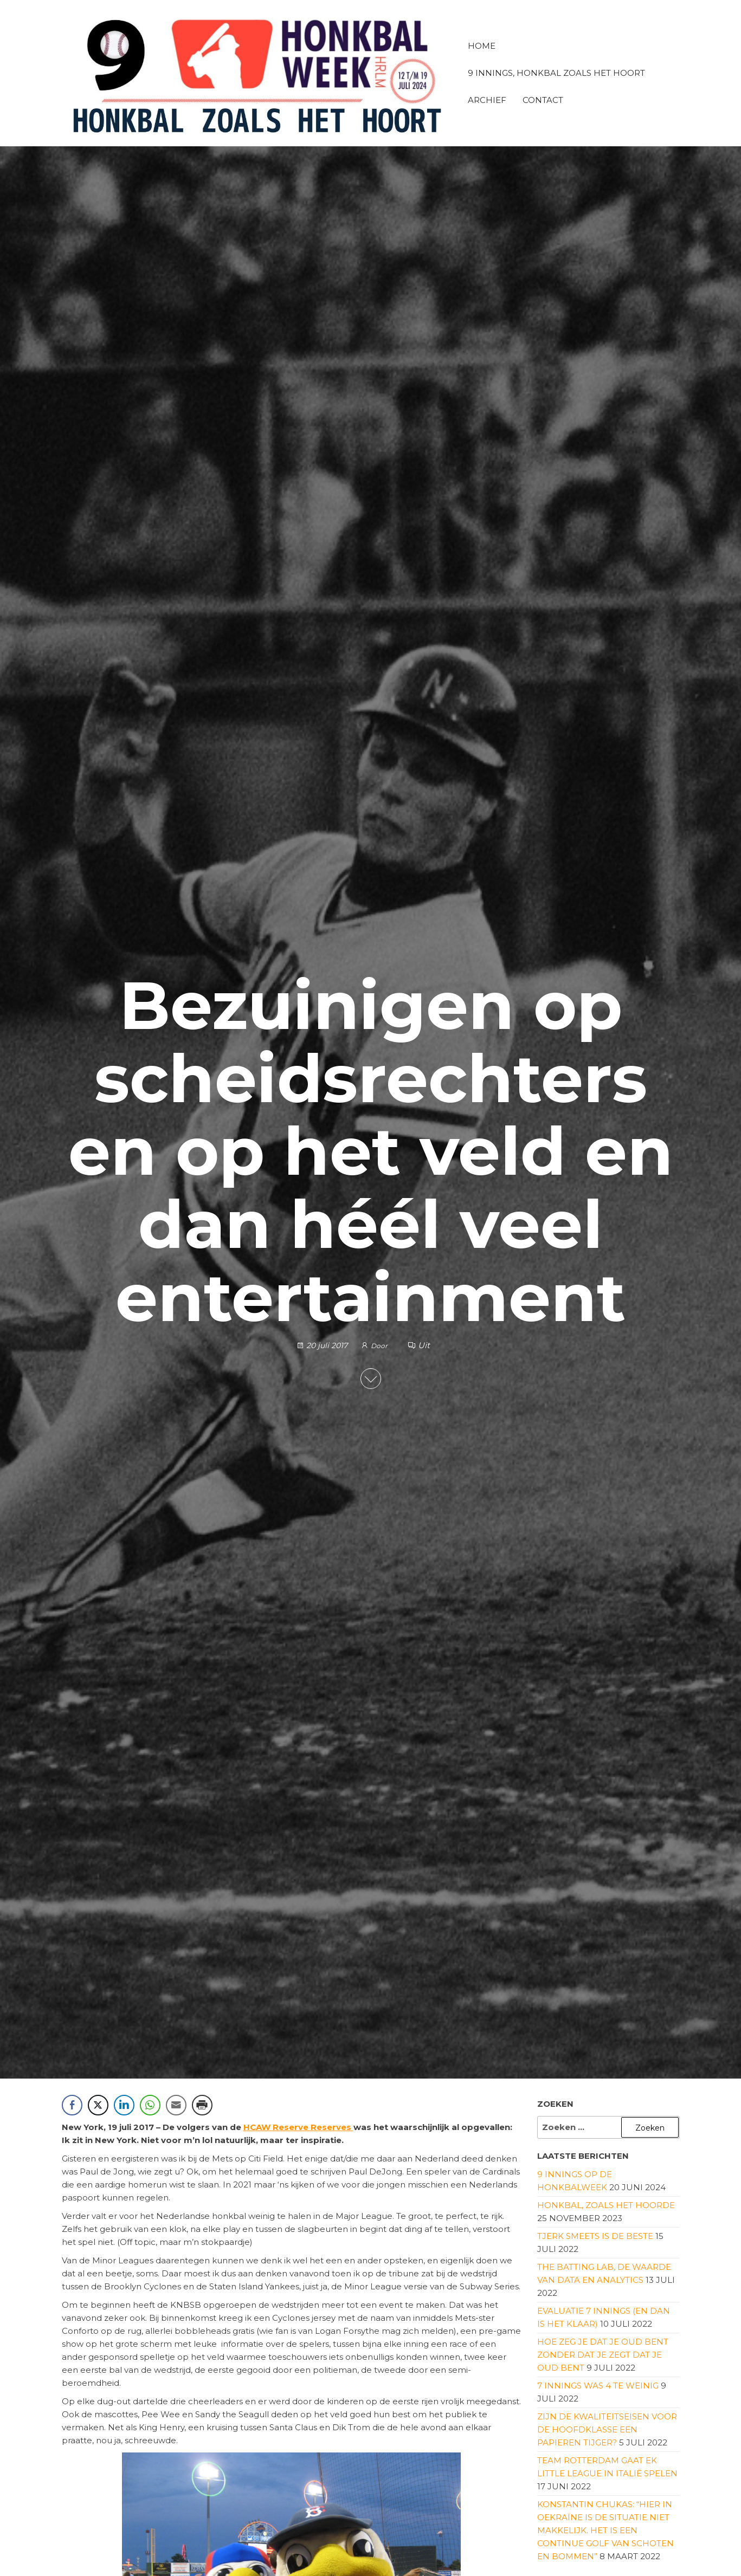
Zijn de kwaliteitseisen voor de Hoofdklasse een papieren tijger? (607, 2429)
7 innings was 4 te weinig (598, 2385)
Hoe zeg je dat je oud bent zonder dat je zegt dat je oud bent (602, 2354)
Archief (487, 100)
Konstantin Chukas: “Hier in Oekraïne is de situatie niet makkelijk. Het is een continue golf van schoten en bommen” (605, 2530)
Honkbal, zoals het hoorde (606, 2205)
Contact (543, 100)
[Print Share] (202, 2105)
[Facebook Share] (72, 2105)
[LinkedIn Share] (124, 2105)
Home (481, 46)
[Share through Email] (176, 2105)
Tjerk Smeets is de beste (595, 2236)
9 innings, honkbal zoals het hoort (556, 73)
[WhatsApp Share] (150, 2105)
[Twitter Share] (98, 2105)
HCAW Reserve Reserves (298, 2127)
